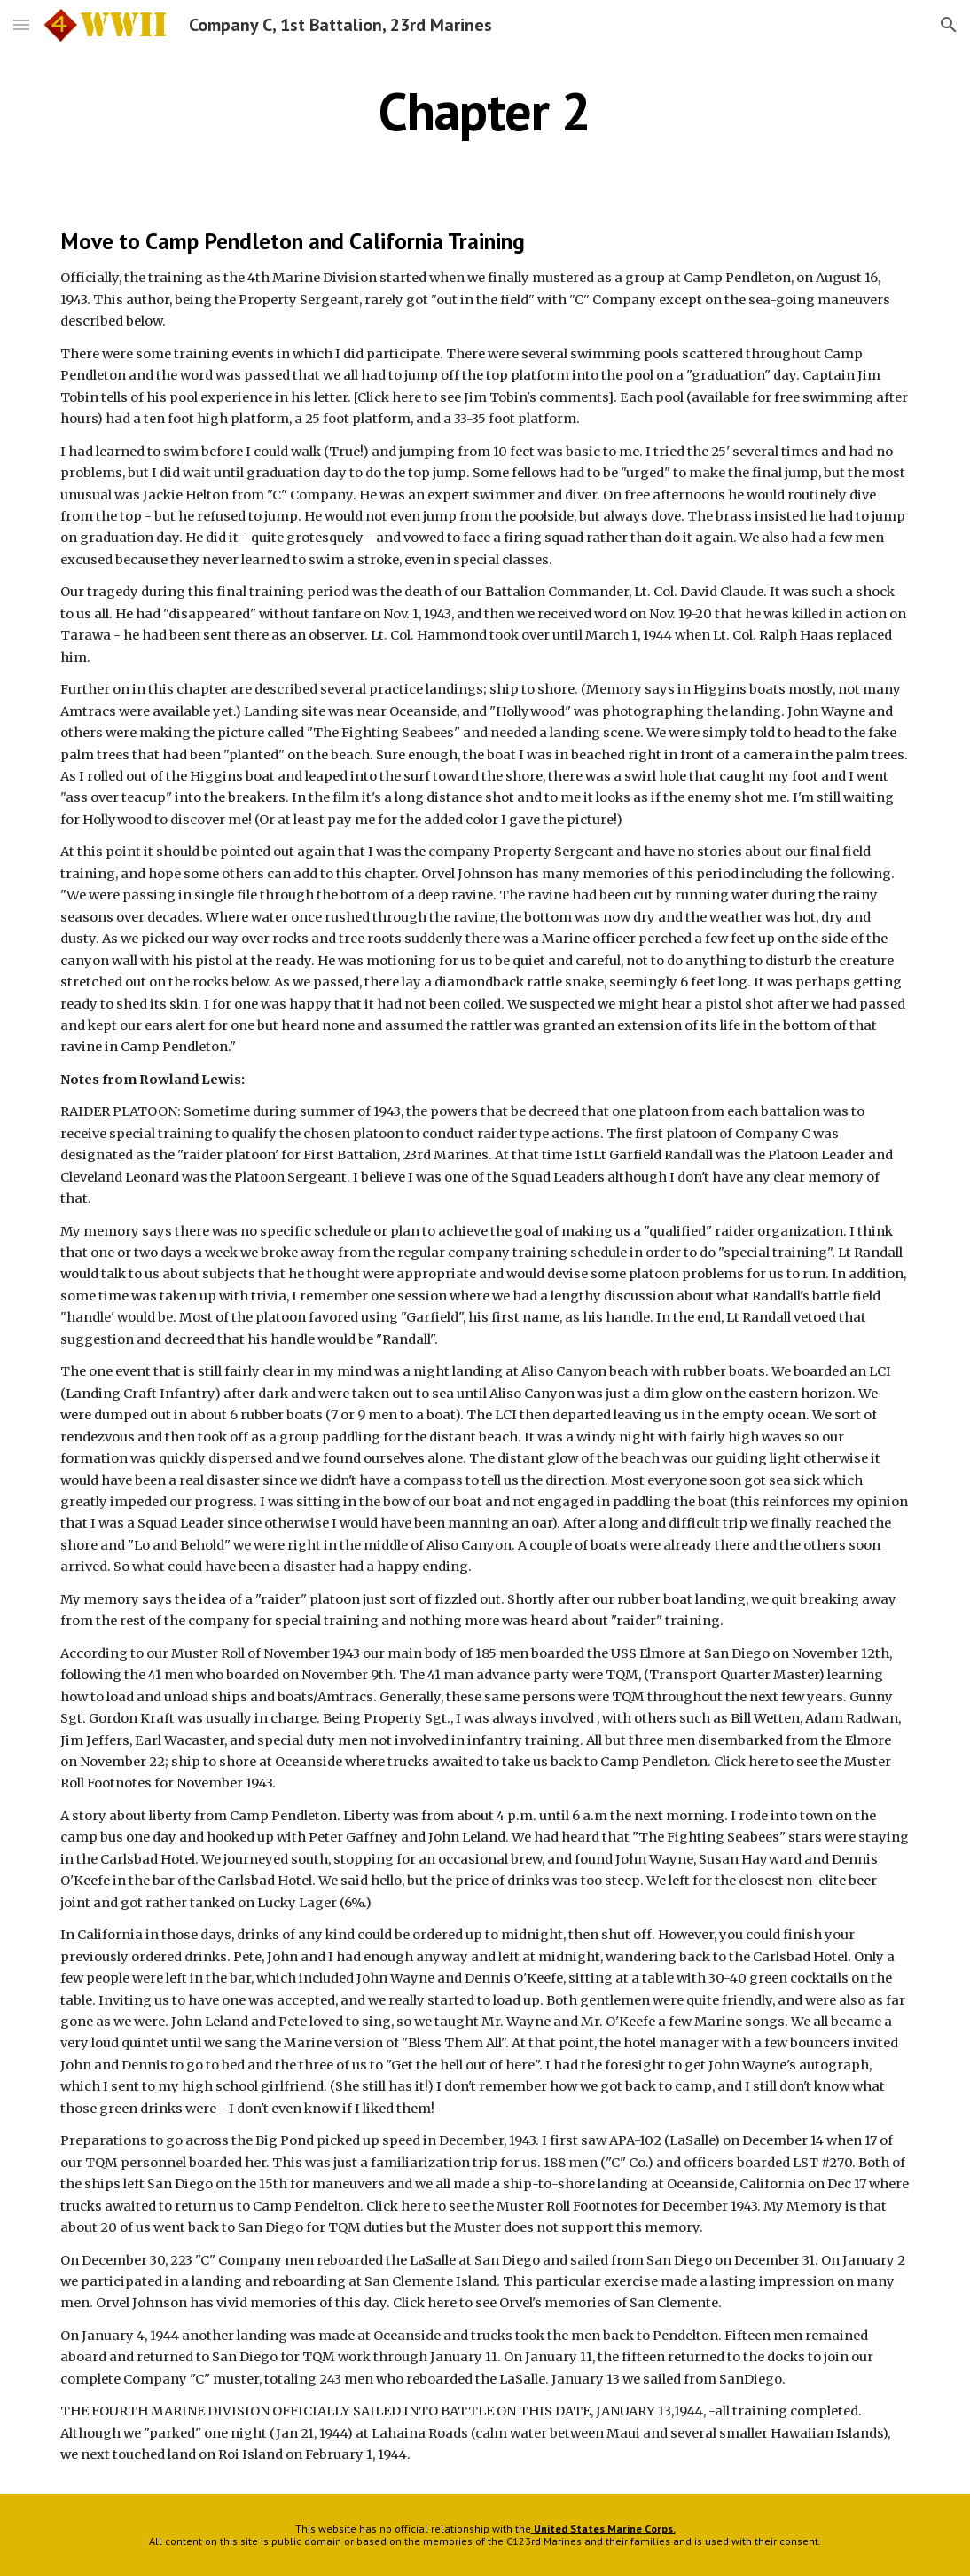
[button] (21, 24)
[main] (485, 111)
